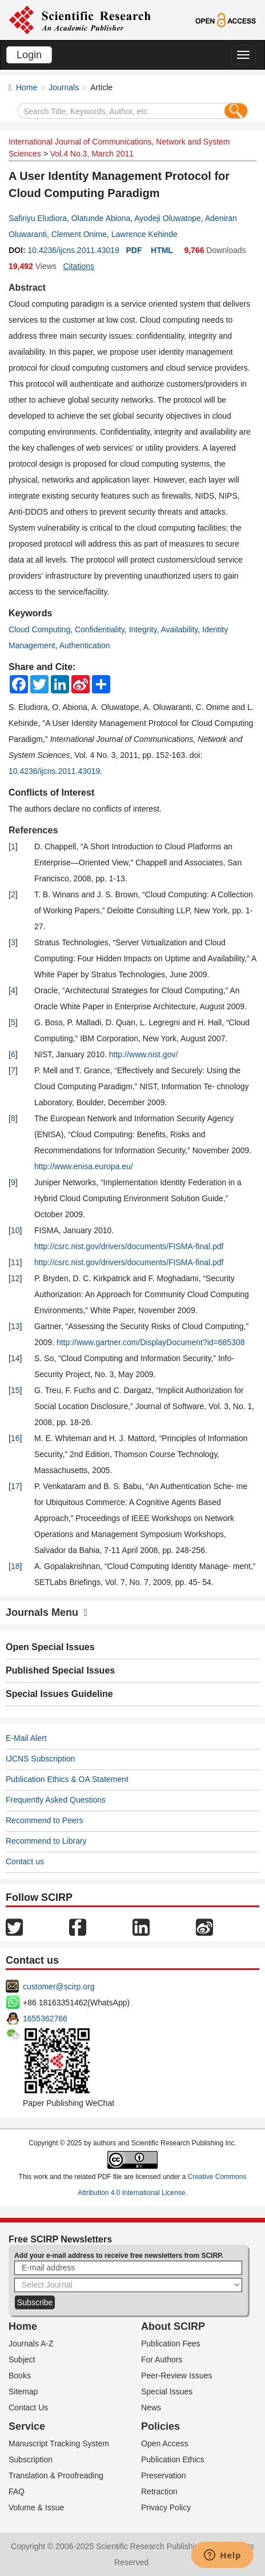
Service (27, 2426)
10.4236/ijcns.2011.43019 (73, 250)
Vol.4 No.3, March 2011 (92, 153)
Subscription (31, 2459)
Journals (64, 87)
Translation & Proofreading (56, 2475)
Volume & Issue (36, 2507)
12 (15, 1278)
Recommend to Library (46, 1840)
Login (29, 55)
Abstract (27, 287)
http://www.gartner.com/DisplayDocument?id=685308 (151, 1342)
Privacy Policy (166, 2507)
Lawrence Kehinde (144, 234)
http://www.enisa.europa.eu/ (83, 1166)
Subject (22, 2359)
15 (15, 1390)
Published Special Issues (60, 1670)
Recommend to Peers (44, 1820)
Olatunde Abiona (101, 218)
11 (15, 1262)
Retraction (159, 2491)
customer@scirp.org (58, 1986)
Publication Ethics (172, 2459)
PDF (134, 250)
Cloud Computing (39, 629)
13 (15, 1326)
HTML (162, 250)
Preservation (163, 2475)
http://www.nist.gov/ (143, 1054)
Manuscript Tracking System (59, 2443)
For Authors (161, 2359)
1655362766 (45, 2018)
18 (15, 1566)
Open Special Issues (50, 1647)
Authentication (84, 645)
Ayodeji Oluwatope (167, 218)
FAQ (17, 2491)
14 (15, 1358)
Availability (179, 629)
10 (15, 1230)
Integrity (143, 629)
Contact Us (28, 2407)
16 (15, 1438)
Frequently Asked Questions (56, 1799)
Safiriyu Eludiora (38, 218)
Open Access (164, 2443)
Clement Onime (79, 234)
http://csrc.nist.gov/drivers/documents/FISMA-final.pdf (128, 1246)
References (33, 830)
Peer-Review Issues (176, 2375)
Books (20, 2375)
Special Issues (166, 2391)
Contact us (25, 1861)
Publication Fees (170, 2343)
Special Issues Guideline (59, 1694)
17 (15, 1486)
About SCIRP (173, 2326)
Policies (160, 2426)
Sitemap (23, 2391)
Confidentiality (100, 629)
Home (26, 87)
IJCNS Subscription (40, 1758)
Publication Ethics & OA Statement (67, 1779)
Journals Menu (47, 1612)
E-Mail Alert (26, 1738)
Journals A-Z (31, 2343)
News (151, 2407)
